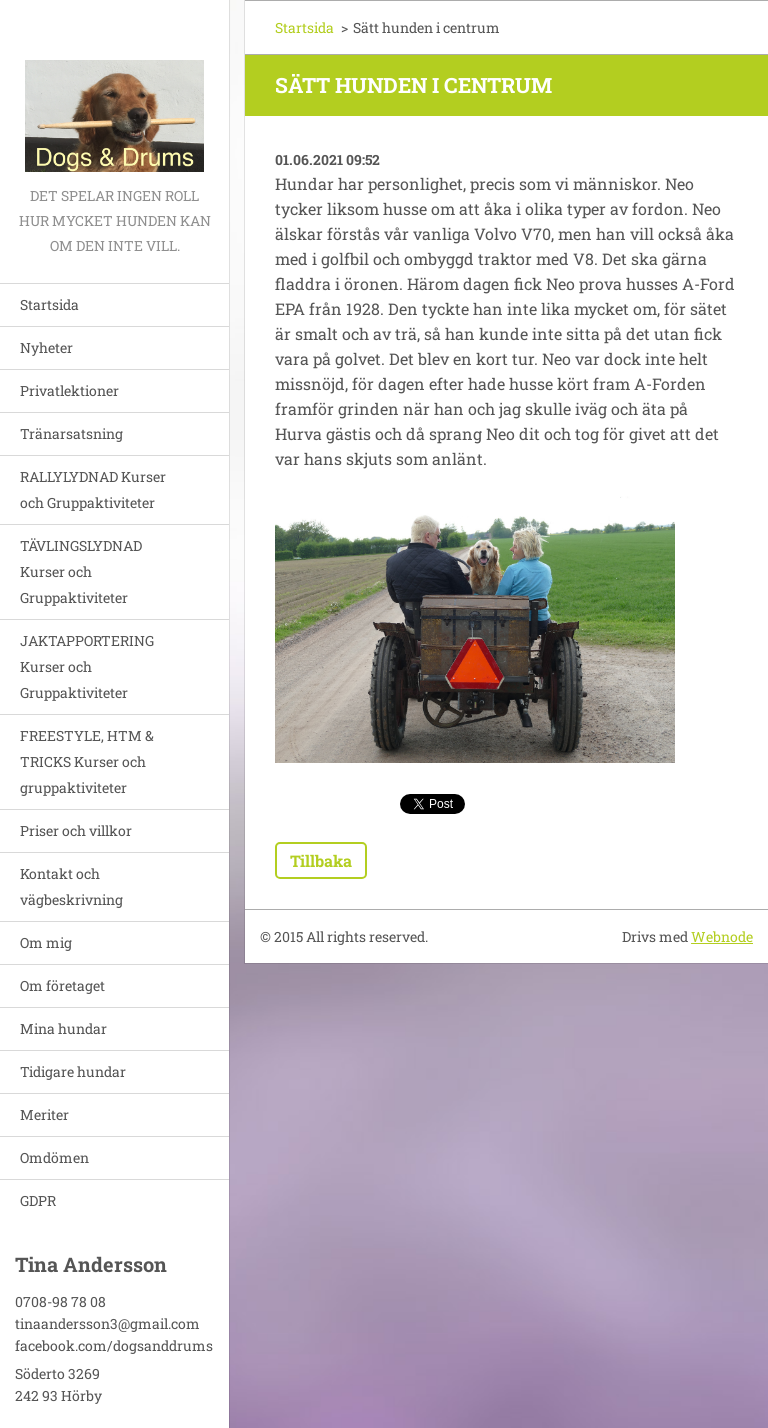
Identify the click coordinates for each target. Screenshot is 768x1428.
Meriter (44, 1114)
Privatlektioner (69, 390)
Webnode (722, 936)
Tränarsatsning (71, 433)
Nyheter (46, 347)
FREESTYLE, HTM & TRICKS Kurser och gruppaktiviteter (87, 761)
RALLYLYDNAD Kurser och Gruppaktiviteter (93, 489)
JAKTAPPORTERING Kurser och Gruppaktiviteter (87, 666)
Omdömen (54, 1157)
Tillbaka (321, 860)
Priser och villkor (76, 830)
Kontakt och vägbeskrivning (71, 886)
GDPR (38, 1200)
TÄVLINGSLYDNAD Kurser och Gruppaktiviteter (81, 571)
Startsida (49, 304)
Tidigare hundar (73, 1071)
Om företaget (62, 985)
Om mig (46, 942)
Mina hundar (63, 1028)
